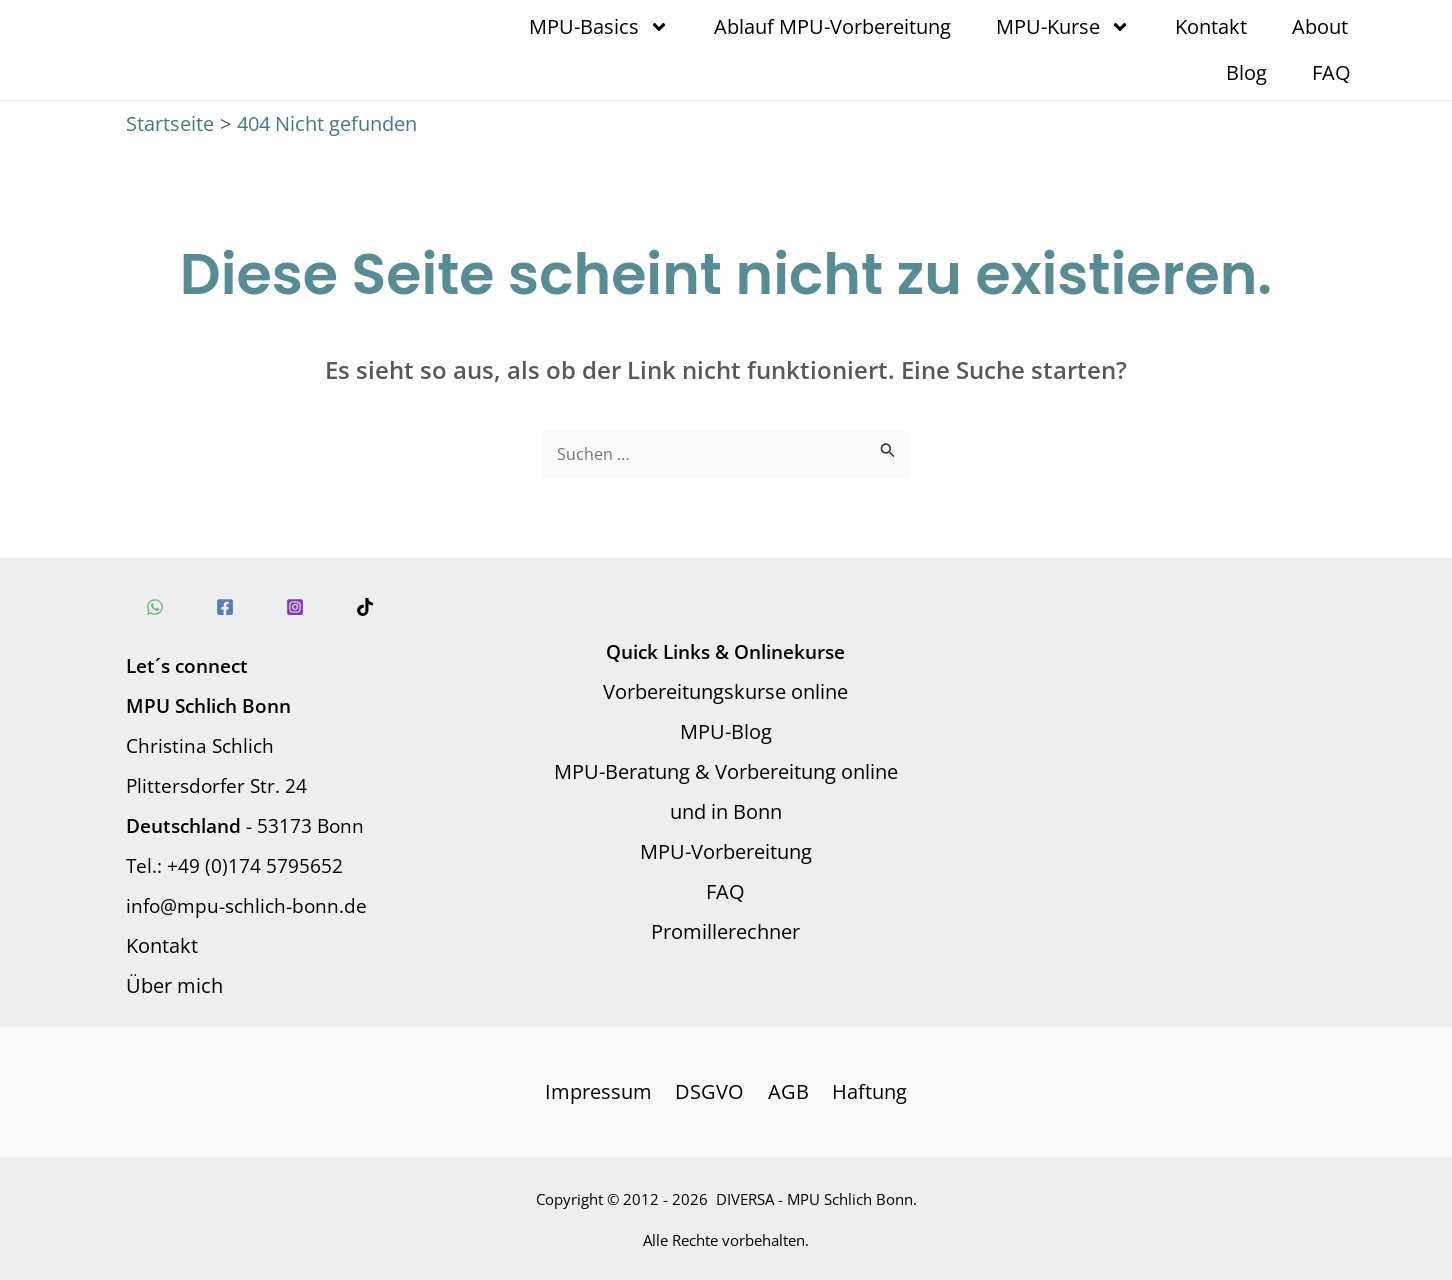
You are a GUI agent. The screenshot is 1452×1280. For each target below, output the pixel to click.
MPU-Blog (726, 731)
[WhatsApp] (155, 607)
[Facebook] (225, 607)
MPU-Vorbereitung (726, 851)
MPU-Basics (599, 27)
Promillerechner (725, 931)
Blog (1246, 72)
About (1320, 26)
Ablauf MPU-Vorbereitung (832, 26)
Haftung (864, 1091)
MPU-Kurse (1063, 27)
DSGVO (711, 1091)
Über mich (174, 985)
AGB (786, 1091)
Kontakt (1211, 26)
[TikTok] (365, 607)
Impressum (603, 1091)
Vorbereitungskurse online (725, 691)
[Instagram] (295, 607)
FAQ (1331, 72)
